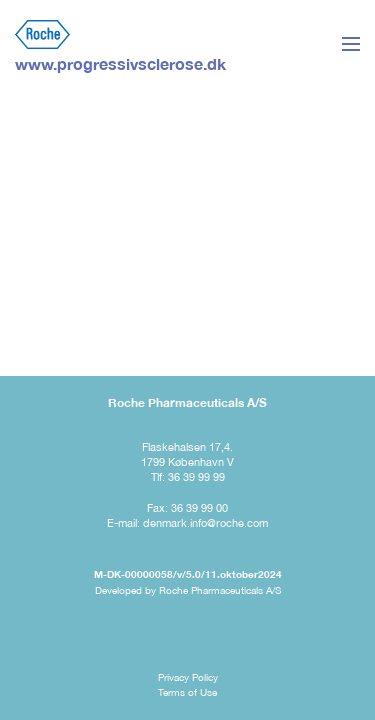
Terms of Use (187, 692)
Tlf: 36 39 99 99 (188, 477)
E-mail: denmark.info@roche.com (187, 523)
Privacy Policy (188, 677)
